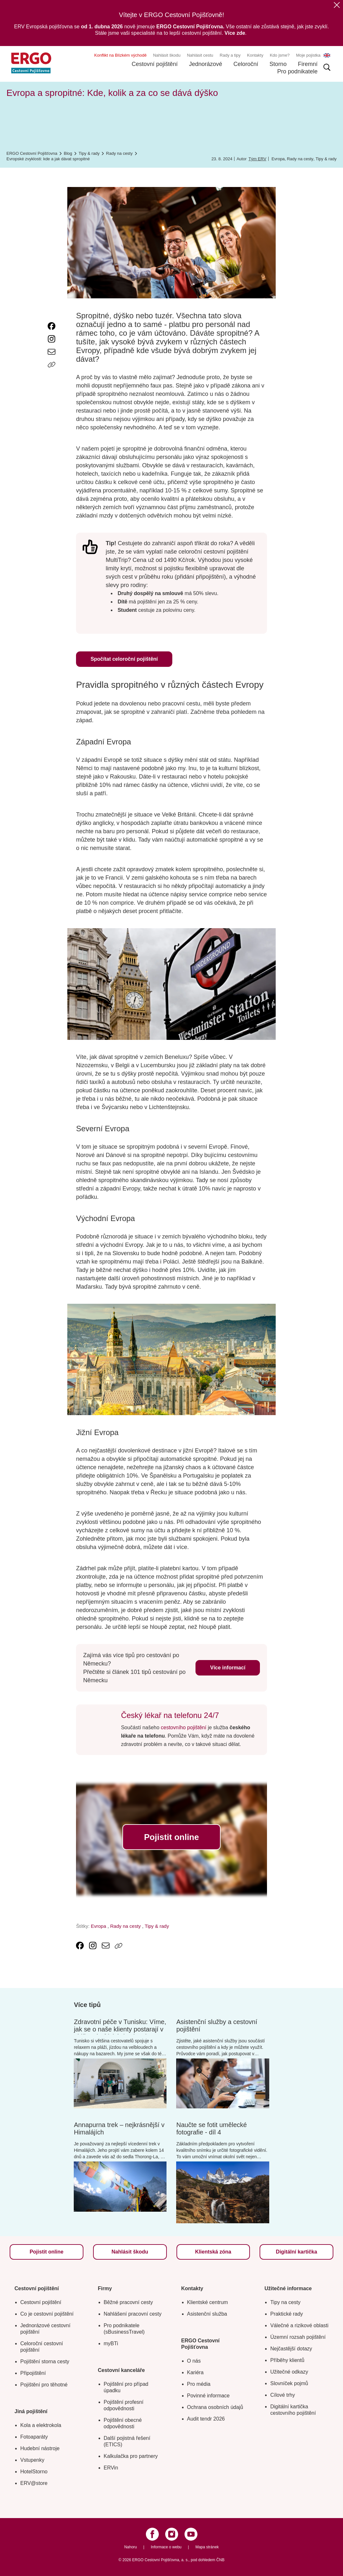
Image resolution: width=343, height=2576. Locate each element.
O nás (194, 2361)
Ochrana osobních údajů (215, 2407)
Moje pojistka (308, 55)
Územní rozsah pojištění (298, 2337)
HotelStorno (34, 2471)
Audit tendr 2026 (206, 2419)
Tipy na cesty (285, 2302)
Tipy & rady (326, 158)
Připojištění (33, 2373)
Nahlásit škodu (166, 55)
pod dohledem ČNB (207, 2560)
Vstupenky (32, 2460)
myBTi (111, 2343)
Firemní (308, 64)
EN (327, 55)
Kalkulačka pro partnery (131, 2456)
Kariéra (195, 2372)
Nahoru (130, 2547)
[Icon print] (51, 377)
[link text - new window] (51, 326)
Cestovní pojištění (155, 64)
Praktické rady (286, 2314)
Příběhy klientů (287, 2360)
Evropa (278, 158)
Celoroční (245, 64)
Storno (278, 64)
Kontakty (255, 55)
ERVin (111, 2467)
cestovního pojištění (183, 1727)
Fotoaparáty (34, 2437)
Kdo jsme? (280, 55)
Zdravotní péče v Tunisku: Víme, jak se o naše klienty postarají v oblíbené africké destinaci (120, 2029)
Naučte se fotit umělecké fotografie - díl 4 (211, 2128)
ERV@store (33, 2483)
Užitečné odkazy (289, 2372)
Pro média (199, 2384)
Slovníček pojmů (289, 2383)
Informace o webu (166, 2547)
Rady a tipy (230, 55)
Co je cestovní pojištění (46, 2314)
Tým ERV (257, 159)
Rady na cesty (300, 158)
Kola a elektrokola (40, 2425)
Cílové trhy (282, 2395)
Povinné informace (208, 2395)
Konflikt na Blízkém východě (120, 55)
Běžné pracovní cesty (128, 2302)
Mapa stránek (207, 2547)
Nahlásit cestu (200, 55)
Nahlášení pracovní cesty (133, 2314)
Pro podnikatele (297, 71)
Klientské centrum (207, 2302)
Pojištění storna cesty (44, 2361)
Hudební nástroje (40, 2448)
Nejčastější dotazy (291, 2348)
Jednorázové (205, 64)
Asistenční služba (207, 2314)
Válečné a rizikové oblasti (299, 2325)
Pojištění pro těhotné (44, 2384)
